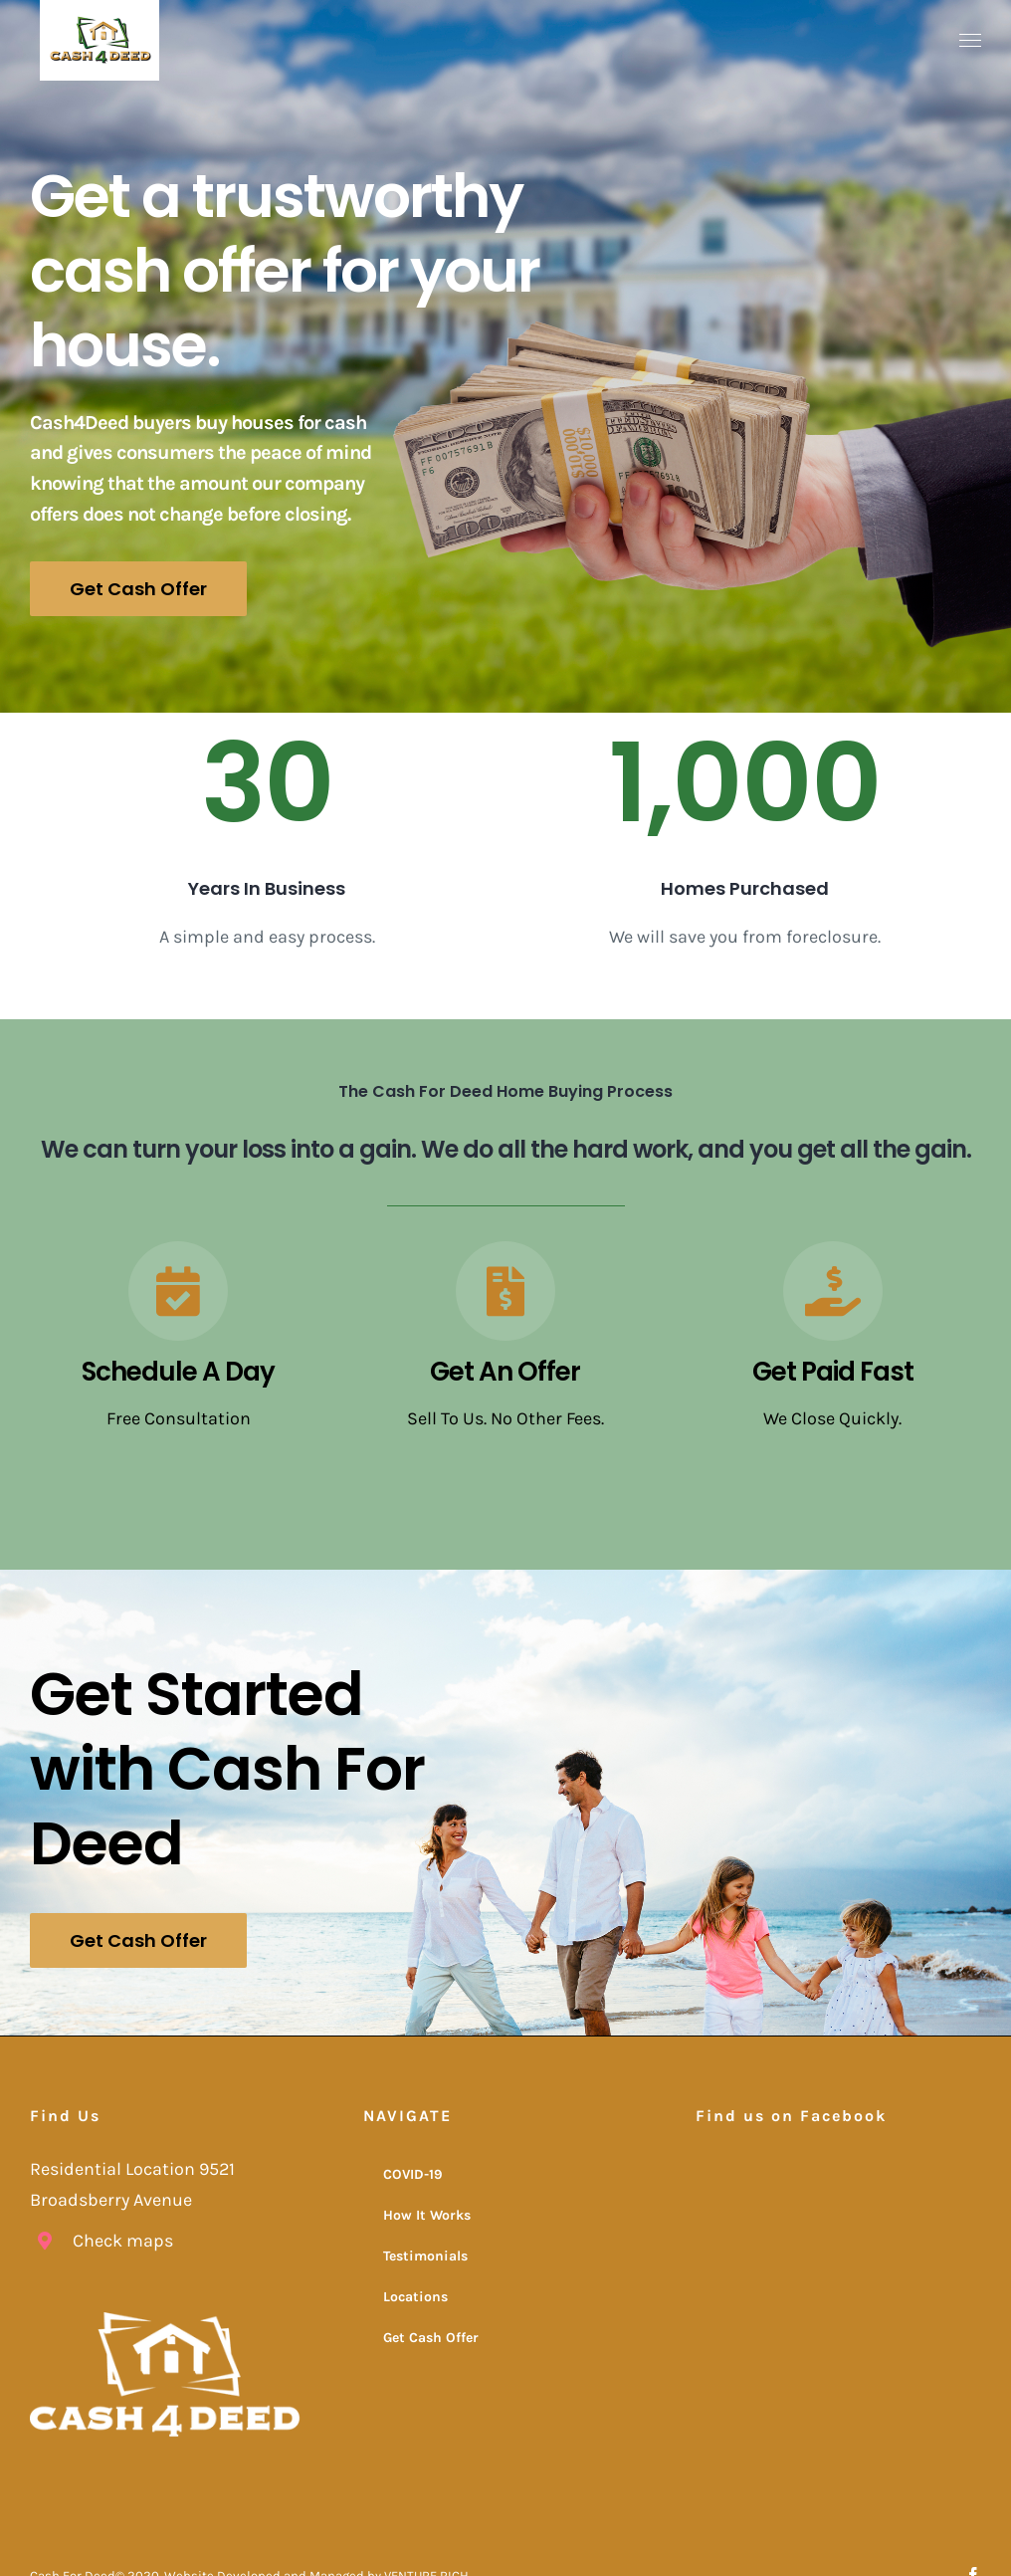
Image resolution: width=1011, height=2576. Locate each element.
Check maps (123, 2238)
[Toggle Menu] (970, 41)
